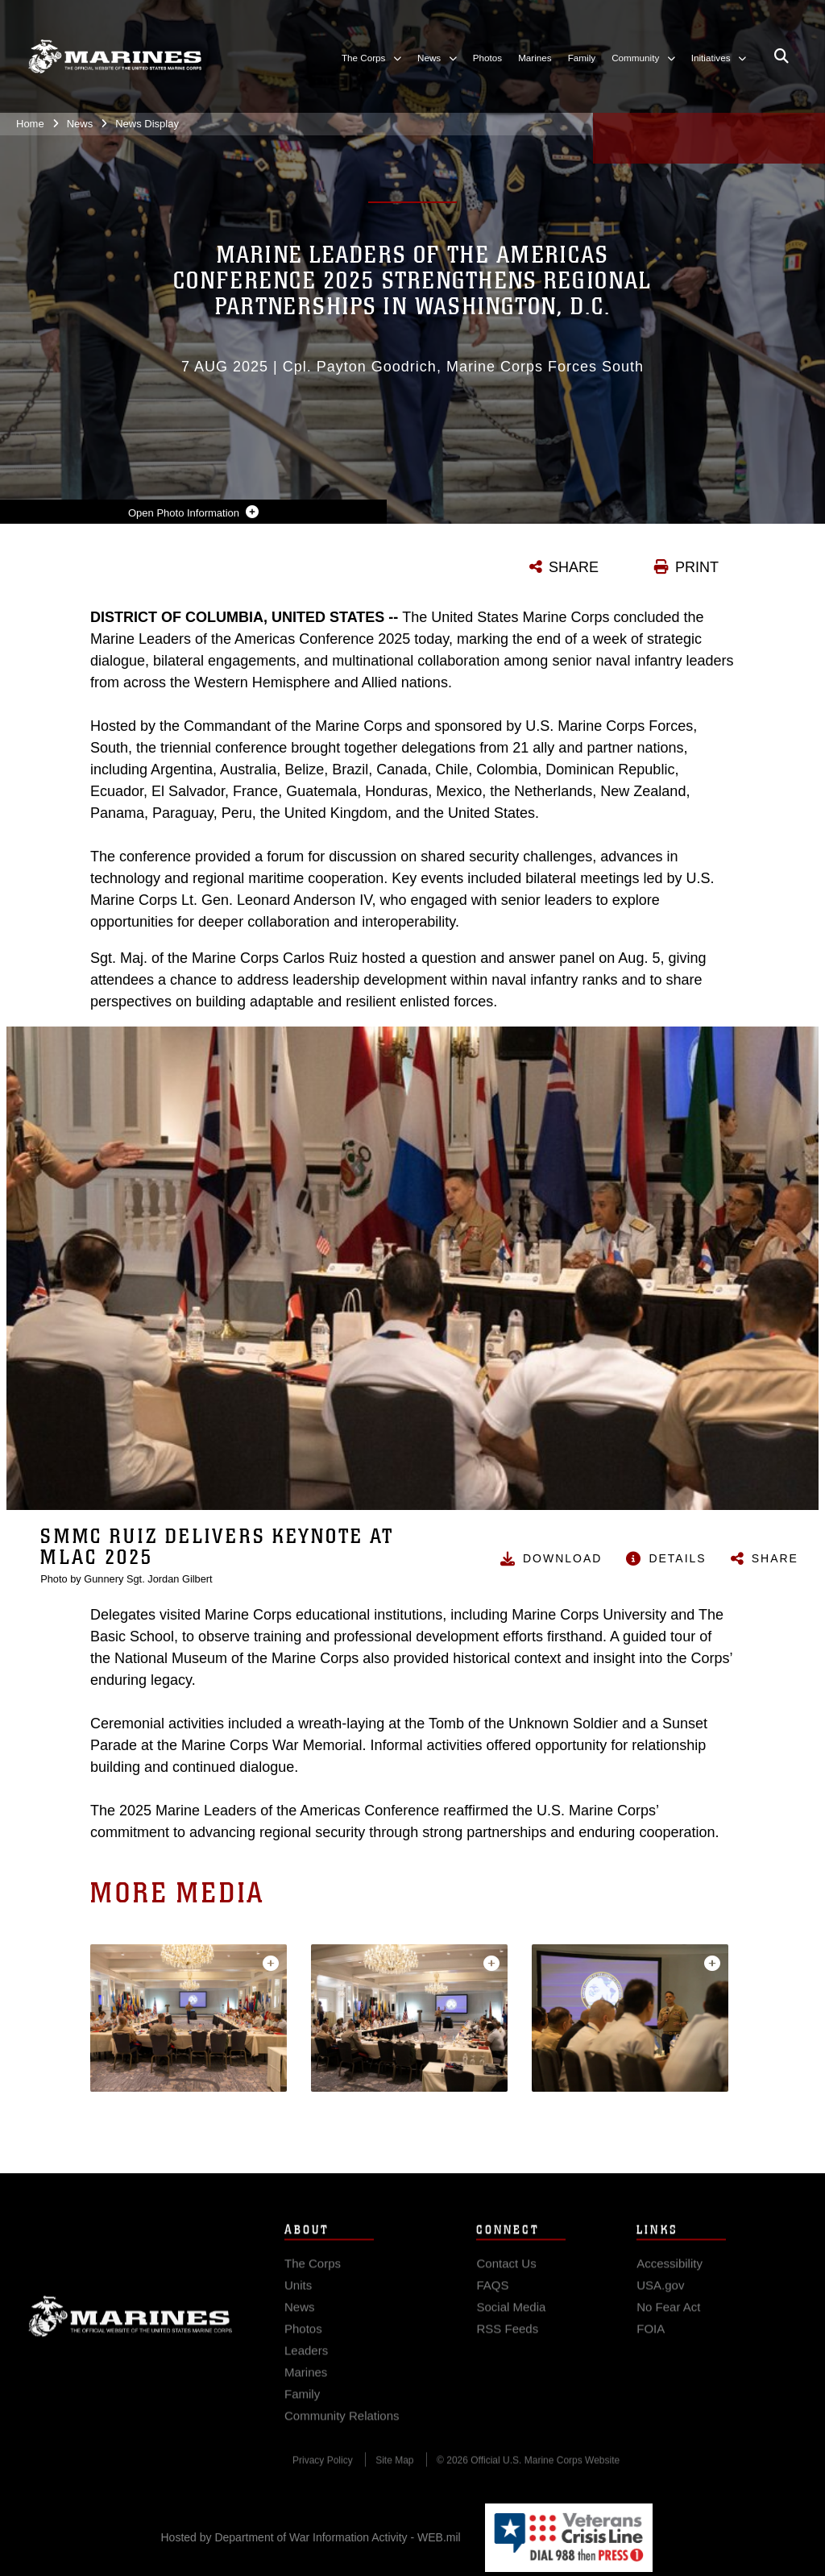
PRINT (697, 567)
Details (677, 1558)
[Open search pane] (781, 56)
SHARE (574, 567)
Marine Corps (130, 2340)
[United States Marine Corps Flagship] (114, 56)
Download (562, 1558)
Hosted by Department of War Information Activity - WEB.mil (311, 2537)
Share (775, 1558)
